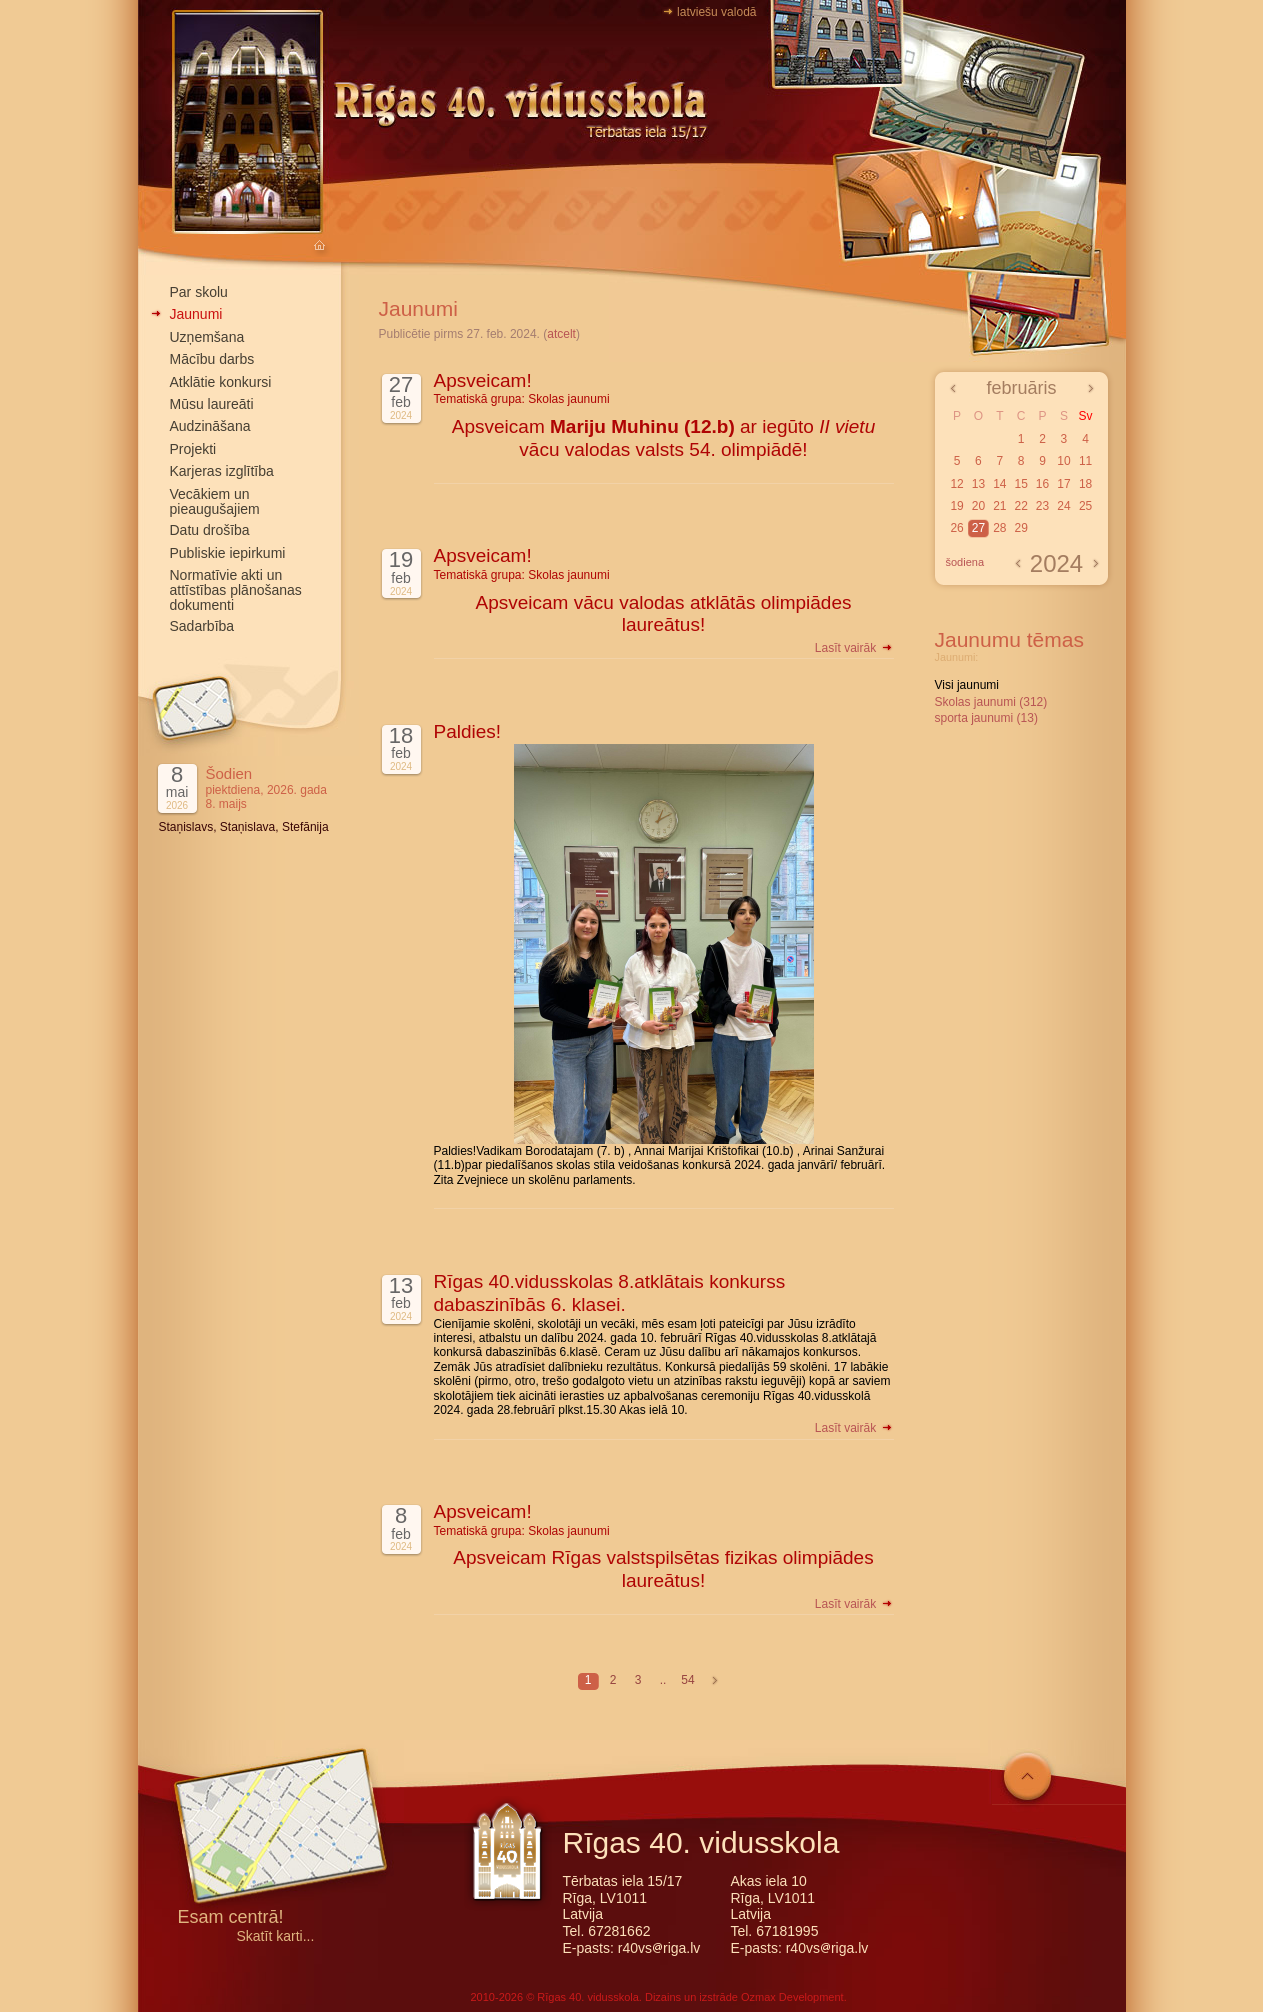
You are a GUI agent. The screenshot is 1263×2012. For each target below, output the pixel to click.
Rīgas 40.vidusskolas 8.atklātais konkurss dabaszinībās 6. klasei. (610, 1293)
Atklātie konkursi (221, 382)
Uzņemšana (207, 337)
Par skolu (199, 292)
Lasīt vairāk (854, 648)
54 (687, 1680)
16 (1042, 484)
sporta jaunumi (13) (986, 718)
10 (1063, 461)
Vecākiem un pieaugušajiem (215, 501)
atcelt (561, 334)
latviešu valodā (716, 12)
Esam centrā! (231, 1918)
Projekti (193, 449)
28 (999, 528)
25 (1085, 506)
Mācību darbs (212, 359)
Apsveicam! (483, 380)
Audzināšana (210, 426)
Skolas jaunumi (568, 399)
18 (1085, 484)
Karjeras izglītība (222, 471)
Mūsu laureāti (212, 404)
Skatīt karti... (276, 1936)
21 (999, 506)
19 (956, 506)
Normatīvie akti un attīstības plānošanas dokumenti (236, 590)
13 (978, 484)
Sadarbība (202, 626)
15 (1020, 484)
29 (1020, 528)
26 (956, 528)
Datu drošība (210, 530)
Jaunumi (196, 314)
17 (1063, 484)
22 (1020, 506)
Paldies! (468, 731)
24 (1063, 506)
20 (978, 506)
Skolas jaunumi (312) (991, 702)
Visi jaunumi (967, 685)
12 (956, 484)
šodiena (965, 562)
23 (1042, 506)
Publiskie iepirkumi (228, 553)
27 (978, 528)
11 (1085, 461)
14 (999, 484)
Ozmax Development (792, 1997)
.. (663, 1680)
